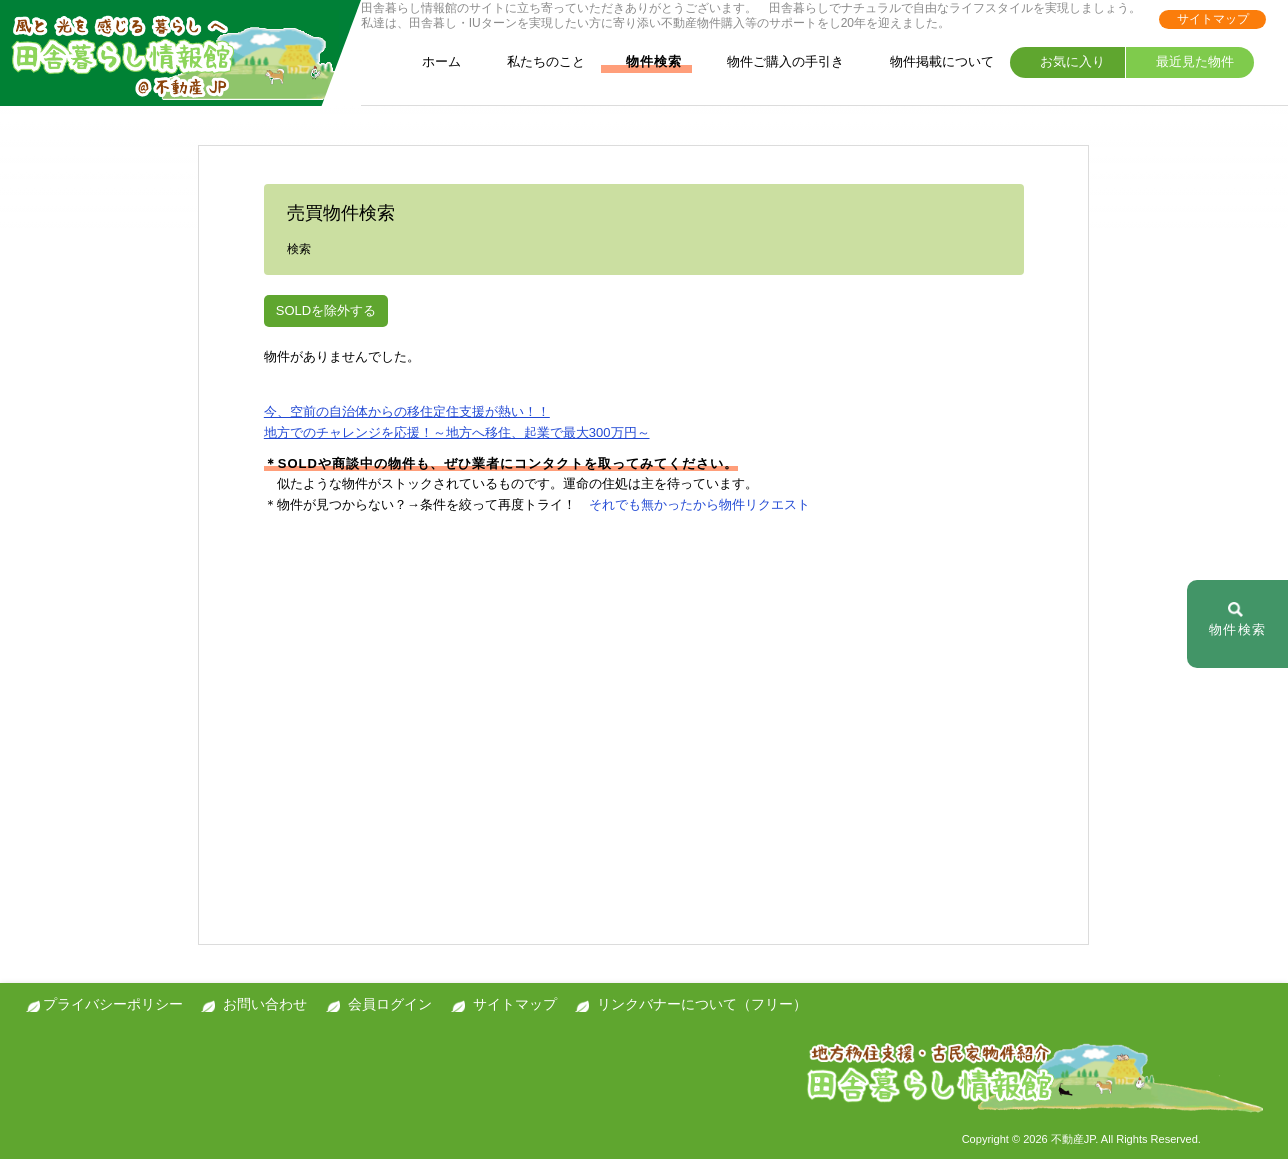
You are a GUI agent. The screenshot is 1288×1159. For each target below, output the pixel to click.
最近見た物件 (1183, 61)
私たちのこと (533, 61)
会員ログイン (390, 1004)
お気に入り (1061, 61)
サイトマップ (1213, 19)
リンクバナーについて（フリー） (702, 1004)
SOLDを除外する (326, 310)
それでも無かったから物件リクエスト (699, 504)
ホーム (429, 61)
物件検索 (644, 61)
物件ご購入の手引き (773, 61)
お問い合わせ (265, 1004)
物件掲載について (929, 61)
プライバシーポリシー (113, 1004)
